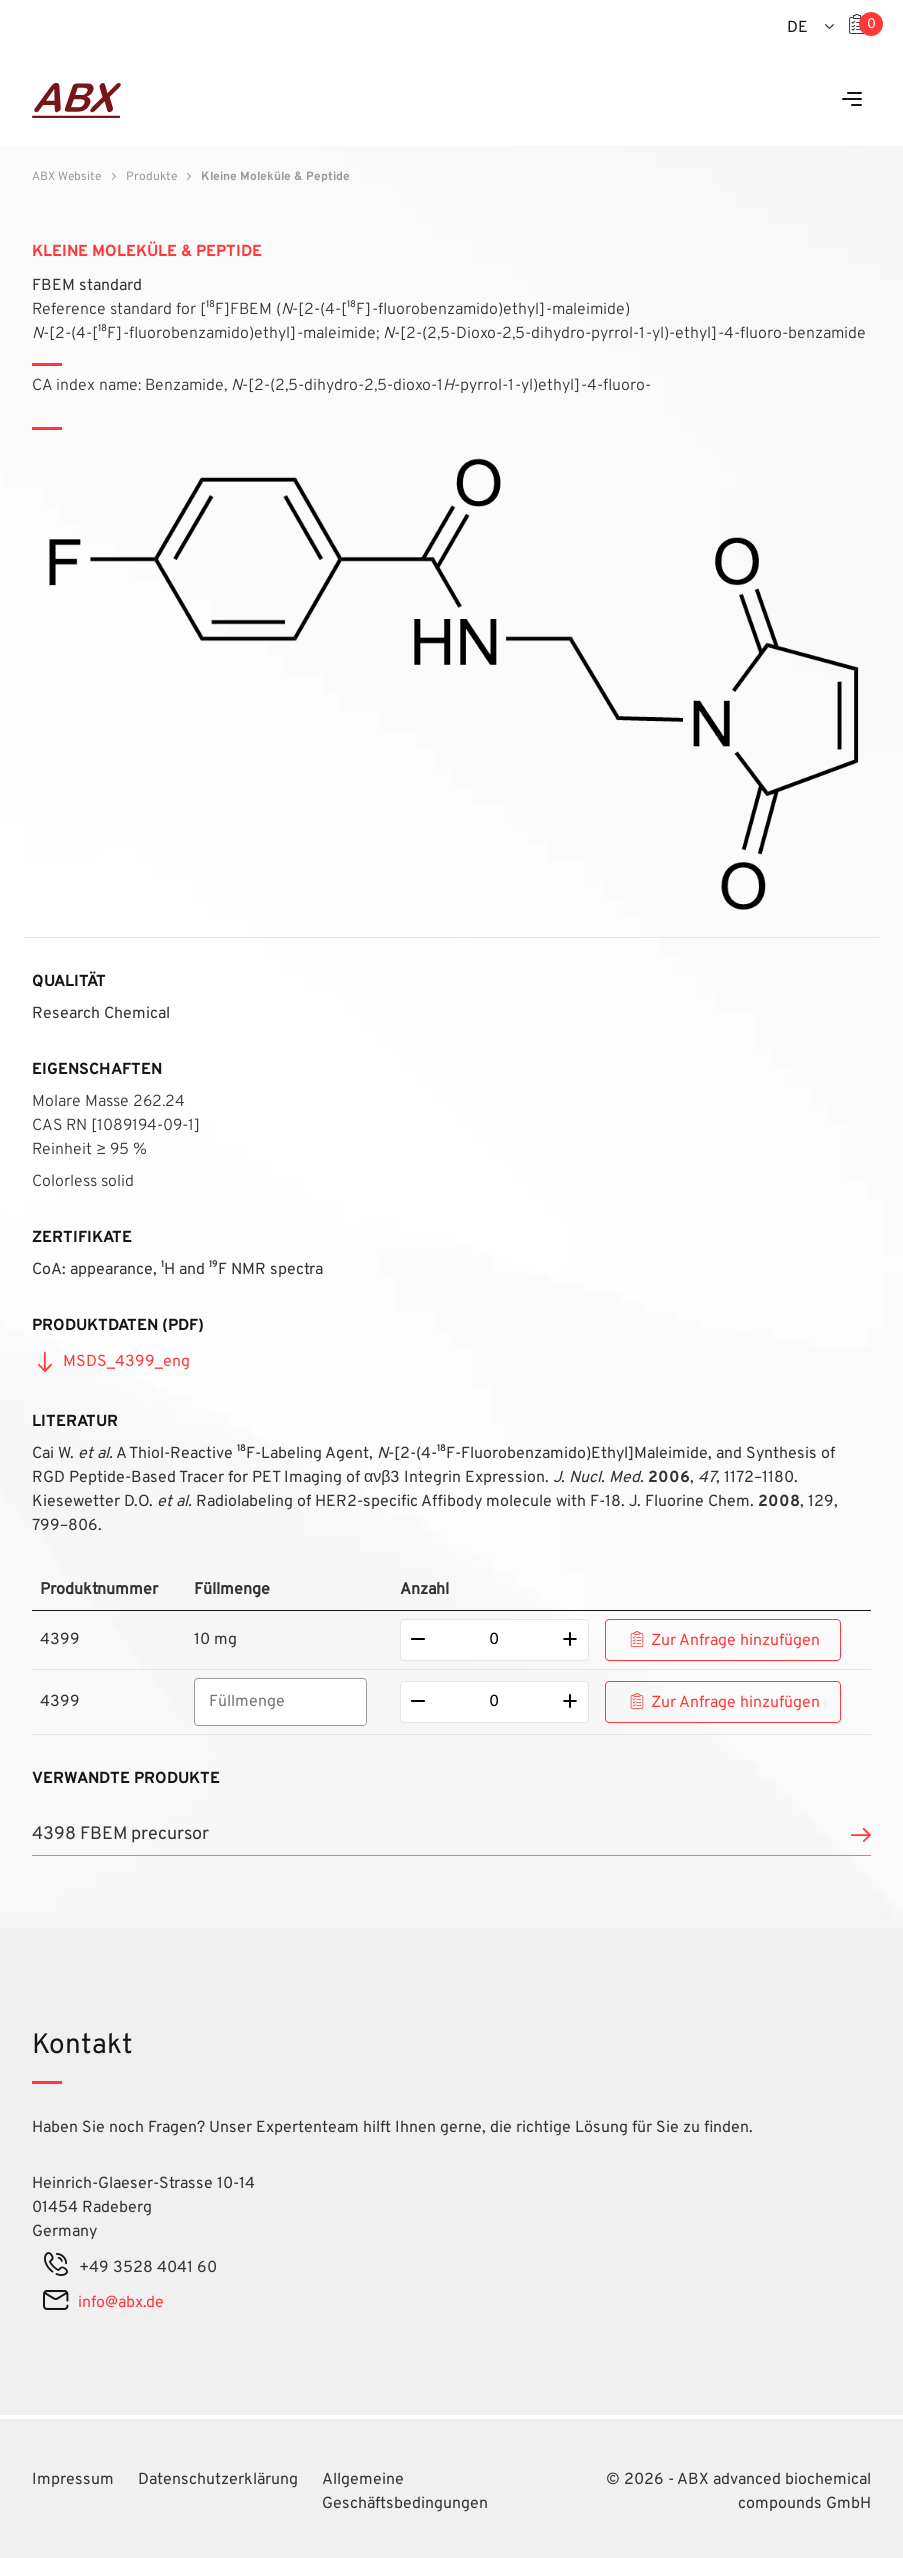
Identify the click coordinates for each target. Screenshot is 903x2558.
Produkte (151, 177)
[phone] (56, 2268)
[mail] (55, 2303)
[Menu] (852, 100)
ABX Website (66, 177)
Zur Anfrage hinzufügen (735, 1641)
